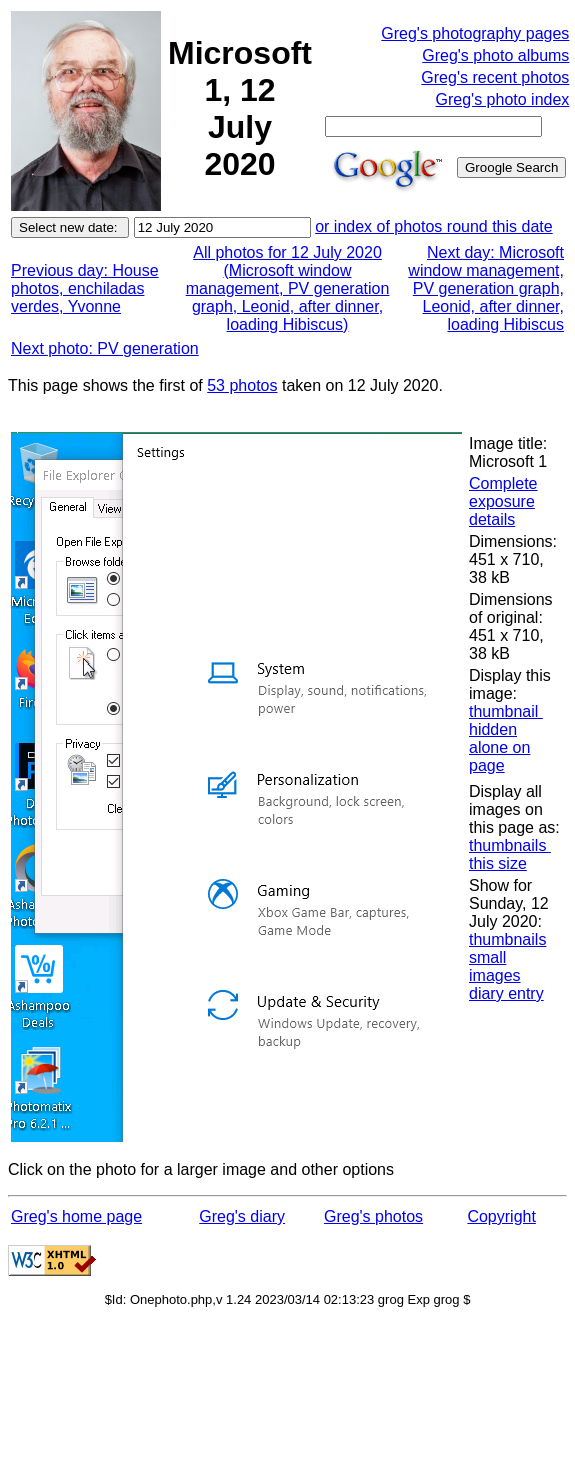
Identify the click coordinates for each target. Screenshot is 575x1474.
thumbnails (510, 845)
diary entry (506, 993)
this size (498, 863)
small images (495, 966)
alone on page (499, 756)
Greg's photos (373, 1216)
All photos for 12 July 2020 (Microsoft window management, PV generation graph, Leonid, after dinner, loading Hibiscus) (288, 288)
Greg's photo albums (495, 55)
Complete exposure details (503, 501)
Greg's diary (242, 1216)
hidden (493, 729)
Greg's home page (76, 1216)
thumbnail (506, 711)
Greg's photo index (503, 99)
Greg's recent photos (495, 77)
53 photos (242, 385)
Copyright (501, 1216)
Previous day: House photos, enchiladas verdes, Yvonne (85, 288)
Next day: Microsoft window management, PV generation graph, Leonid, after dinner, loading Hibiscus (486, 288)
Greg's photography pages (475, 33)
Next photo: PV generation (105, 348)
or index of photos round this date (434, 226)
